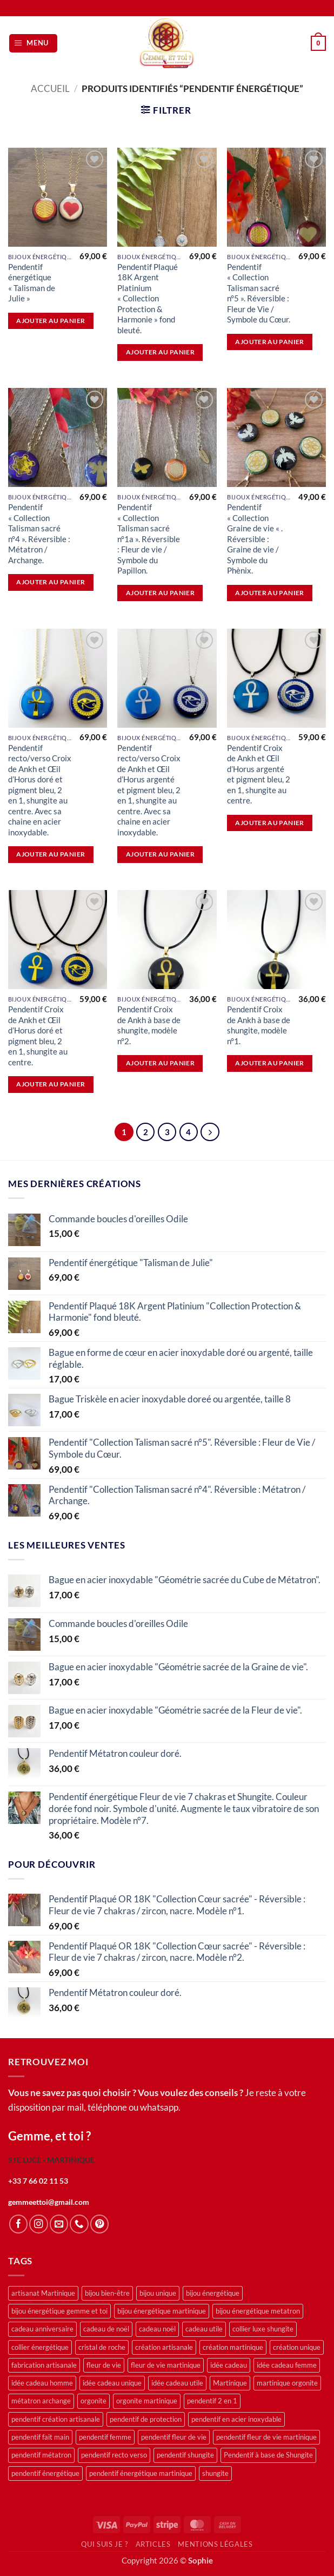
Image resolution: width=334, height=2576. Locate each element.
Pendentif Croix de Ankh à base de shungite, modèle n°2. (149, 1024)
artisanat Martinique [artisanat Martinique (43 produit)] (43, 2293)
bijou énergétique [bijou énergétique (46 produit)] (212, 2293)
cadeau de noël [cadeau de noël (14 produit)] (106, 2329)
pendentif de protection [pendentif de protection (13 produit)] (146, 2419)
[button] (33, 43)
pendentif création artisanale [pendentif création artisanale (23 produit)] (55, 2419)
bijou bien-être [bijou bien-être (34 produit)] (107, 2293)
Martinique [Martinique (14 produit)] (230, 2383)
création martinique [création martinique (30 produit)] (233, 2347)
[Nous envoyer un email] (59, 2224)
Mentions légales (215, 2544)
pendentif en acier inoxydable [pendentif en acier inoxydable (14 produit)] (236, 2419)
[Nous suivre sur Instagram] (38, 2224)
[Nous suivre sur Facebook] (18, 2224)
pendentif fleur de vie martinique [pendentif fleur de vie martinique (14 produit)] (266, 2437)
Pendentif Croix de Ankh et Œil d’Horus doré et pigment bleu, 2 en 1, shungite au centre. (38, 1035)
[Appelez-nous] (79, 2224)
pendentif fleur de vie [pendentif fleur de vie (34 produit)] (173, 2437)
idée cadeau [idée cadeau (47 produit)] (228, 2365)
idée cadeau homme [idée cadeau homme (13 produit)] (42, 2383)
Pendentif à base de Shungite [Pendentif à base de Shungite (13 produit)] (268, 2455)
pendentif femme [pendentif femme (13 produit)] (105, 2437)
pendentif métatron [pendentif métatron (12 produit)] (41, 2455)
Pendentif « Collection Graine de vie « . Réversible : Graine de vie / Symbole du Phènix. (255, 538)
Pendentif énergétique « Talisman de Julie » (31, 282)
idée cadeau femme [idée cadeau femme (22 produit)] (287, 2365)
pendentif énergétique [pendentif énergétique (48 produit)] (45, 2473)
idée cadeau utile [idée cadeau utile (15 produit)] (177, 2383)
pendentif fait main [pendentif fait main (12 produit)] (40, 2437)
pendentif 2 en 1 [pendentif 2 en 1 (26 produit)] (212, 2401)
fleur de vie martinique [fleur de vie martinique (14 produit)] (166, 2365)
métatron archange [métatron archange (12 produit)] (41, 2401)
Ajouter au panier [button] (50, 321)
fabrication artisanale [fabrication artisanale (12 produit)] (44, 2365)
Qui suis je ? (104, 2544)
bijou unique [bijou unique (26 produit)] (157, 2293)
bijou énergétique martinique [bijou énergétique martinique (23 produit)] (161, 2311)
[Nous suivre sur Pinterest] (99, 2224)
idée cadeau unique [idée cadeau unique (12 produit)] (112, 2383)
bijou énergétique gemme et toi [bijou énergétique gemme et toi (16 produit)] (59, 2311)
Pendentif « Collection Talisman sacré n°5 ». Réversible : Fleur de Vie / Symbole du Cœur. (258, 293)
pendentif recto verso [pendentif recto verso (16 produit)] (114, 2455)
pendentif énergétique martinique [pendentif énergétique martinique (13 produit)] (140, 2473)
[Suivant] (211, 1132)
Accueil (50, 88)
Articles (153, 2544)
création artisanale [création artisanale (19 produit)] (164, 2347)
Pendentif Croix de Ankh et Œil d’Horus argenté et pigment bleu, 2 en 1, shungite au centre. (258, 774)
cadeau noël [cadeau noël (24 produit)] (157, 2329)
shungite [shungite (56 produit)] (215, 2473)
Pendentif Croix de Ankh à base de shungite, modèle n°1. (258, 1024)
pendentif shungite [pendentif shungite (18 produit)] (185, 2455)
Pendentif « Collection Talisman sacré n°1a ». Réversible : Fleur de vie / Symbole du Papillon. (148, 538)
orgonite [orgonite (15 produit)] (93, 2401)
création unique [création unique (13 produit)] (296, 2347)
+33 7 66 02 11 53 (38, 2181)
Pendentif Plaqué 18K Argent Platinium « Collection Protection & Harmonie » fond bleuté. (147, 298)
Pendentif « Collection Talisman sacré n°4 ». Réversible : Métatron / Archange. (39, 533)
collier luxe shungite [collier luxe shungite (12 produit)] (262, 2329)
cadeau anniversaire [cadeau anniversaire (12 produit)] (42, 2329)
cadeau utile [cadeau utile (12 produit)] (204, 2329)
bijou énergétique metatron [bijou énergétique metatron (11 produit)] (258, 2311)
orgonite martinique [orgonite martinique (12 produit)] (146, 2401)
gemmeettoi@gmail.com (48, 2202)
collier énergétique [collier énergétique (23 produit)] (40, 2347)
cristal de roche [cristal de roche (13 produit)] (101, 2347)
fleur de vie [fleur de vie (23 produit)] (103, 2365)
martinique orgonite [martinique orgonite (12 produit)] (287, 2383)
